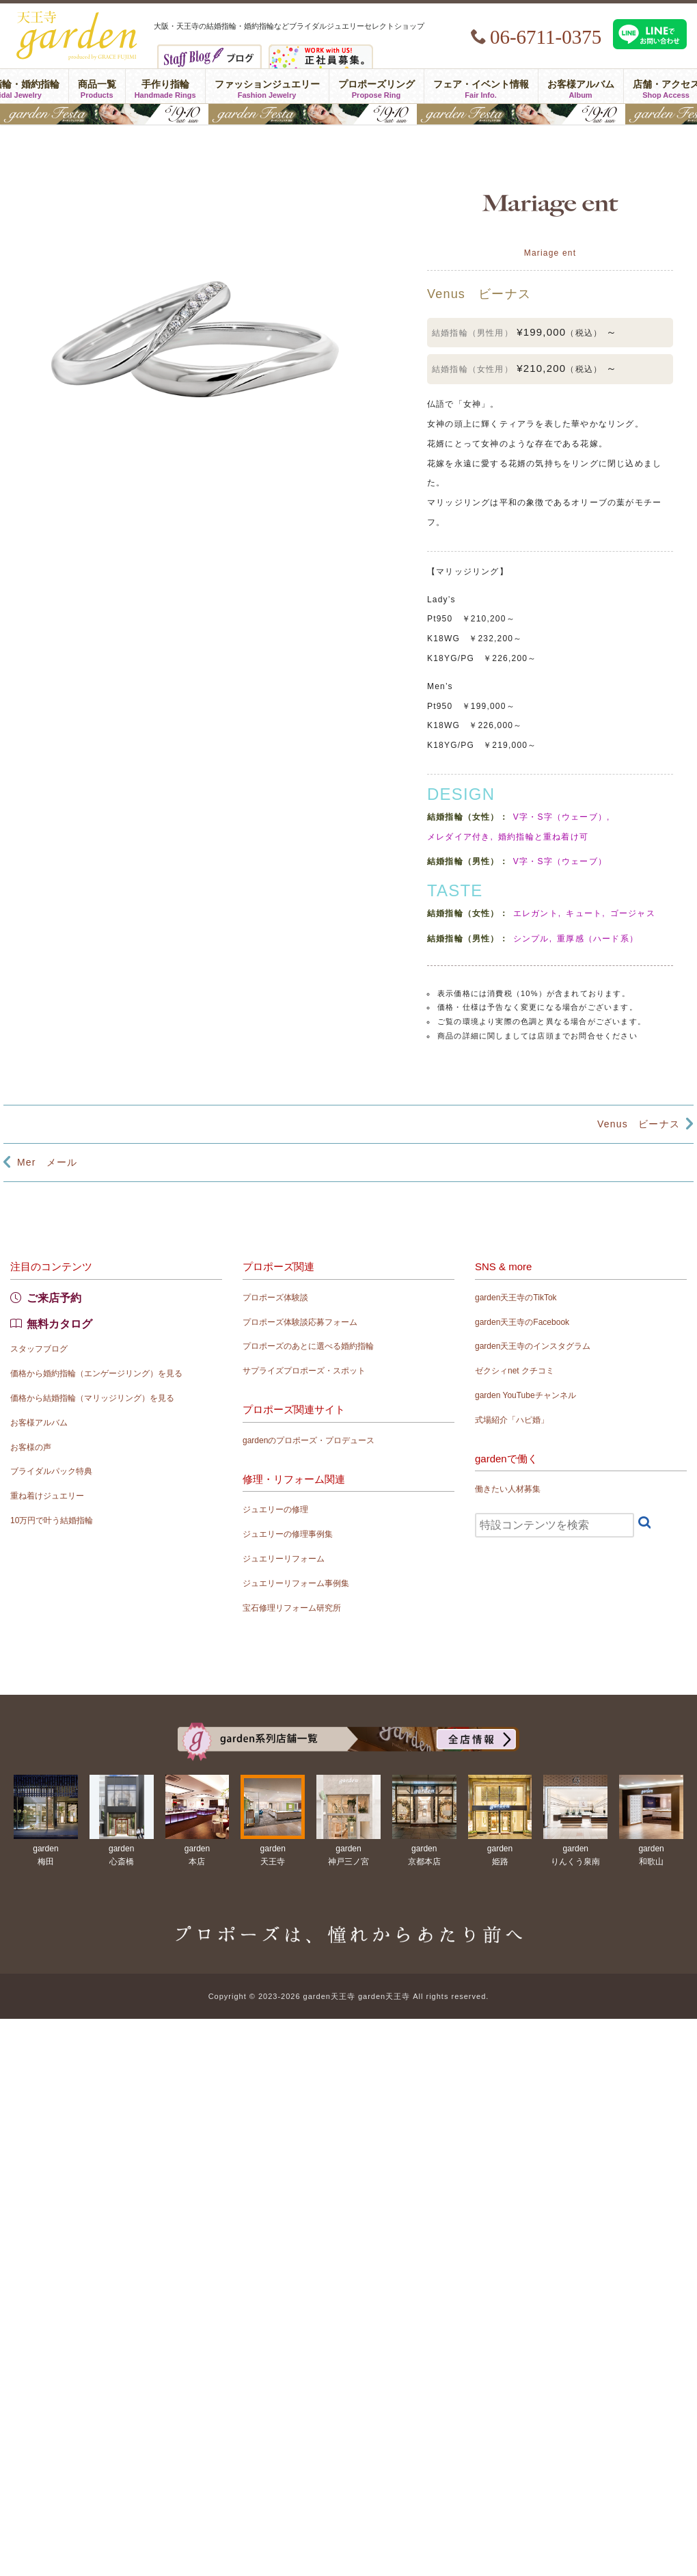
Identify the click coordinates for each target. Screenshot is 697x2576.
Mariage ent (550, 253)
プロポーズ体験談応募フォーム (300, 1322)
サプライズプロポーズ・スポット (304, 1371)
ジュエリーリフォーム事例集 (296, 1583)
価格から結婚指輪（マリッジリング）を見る (92, 1398)
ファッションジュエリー (267, 86)
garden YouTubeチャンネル (525, 1395)
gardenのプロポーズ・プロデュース (308, 1440)
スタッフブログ (39, 1349)
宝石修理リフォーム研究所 (292, 1608)
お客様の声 (30, 1447)
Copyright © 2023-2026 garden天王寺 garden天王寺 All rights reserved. (348, 1996)
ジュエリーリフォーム (284, 1559)
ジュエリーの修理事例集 (288, 1534)
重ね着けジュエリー (47, 1496)
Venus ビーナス (638, 1123)
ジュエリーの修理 (275, 1509)
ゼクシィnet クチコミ (514, 1371)
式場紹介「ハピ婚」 (512, 1420)
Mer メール (47, 1162)
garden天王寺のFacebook (522, 1322)
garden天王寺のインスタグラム (532, 1346)
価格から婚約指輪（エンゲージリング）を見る (96, 1373)
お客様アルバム (580, 86)
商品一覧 (97, 86)
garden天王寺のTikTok (516, 1297)
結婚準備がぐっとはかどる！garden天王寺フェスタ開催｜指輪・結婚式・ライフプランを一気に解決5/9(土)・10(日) (348, 114)
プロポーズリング (376, 86)
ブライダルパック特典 (51, 1471)
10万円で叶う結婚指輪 (51, 1520)
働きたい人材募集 (508, 1489)
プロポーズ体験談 (275, 1297)
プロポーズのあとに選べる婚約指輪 (308, 1346)
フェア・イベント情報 (481, 86)
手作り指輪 (165, 86)
